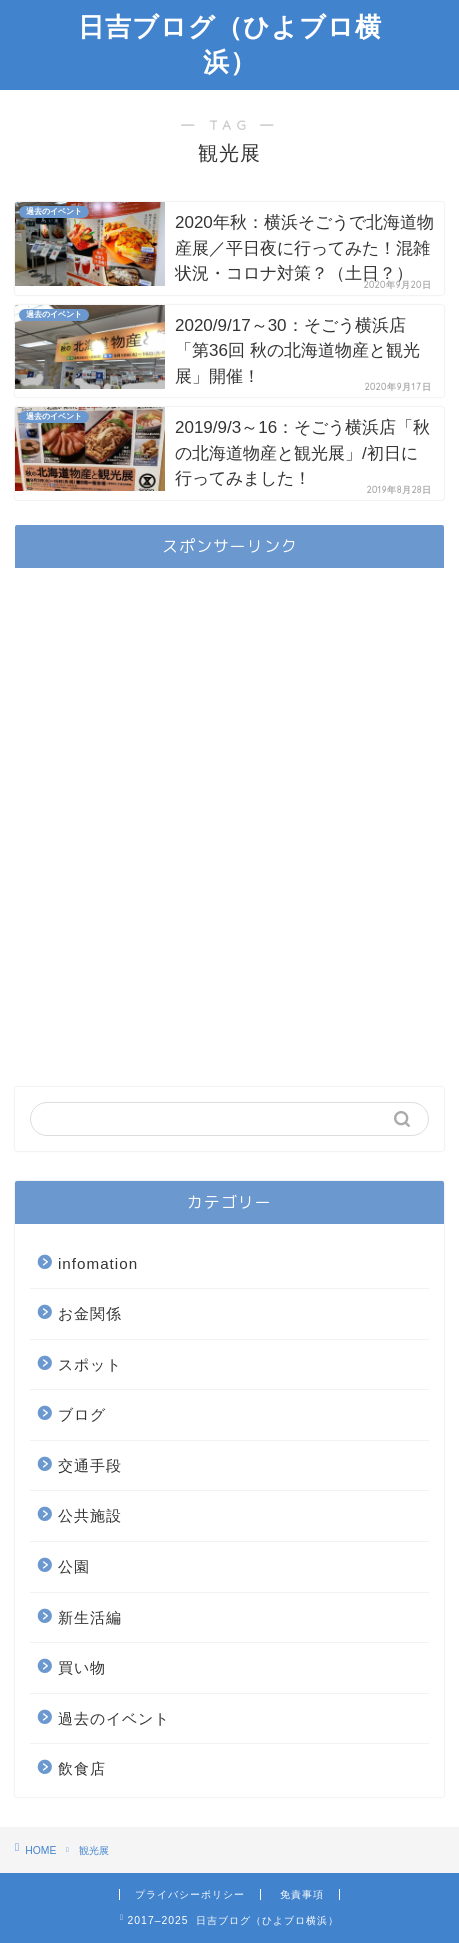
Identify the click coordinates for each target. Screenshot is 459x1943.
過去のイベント (114, 1718)
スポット (90, 1364)
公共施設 (90, 1515)
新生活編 (90, 1617)
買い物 (82, 1667)
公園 (74, 1566)
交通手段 (90, 1465)
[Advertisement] (229, 812)
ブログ (82, 1414)
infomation (98, 1263)
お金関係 (90, 1313)
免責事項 (302, 1894)
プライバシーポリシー (190, 1894)
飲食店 (82, 1768)
